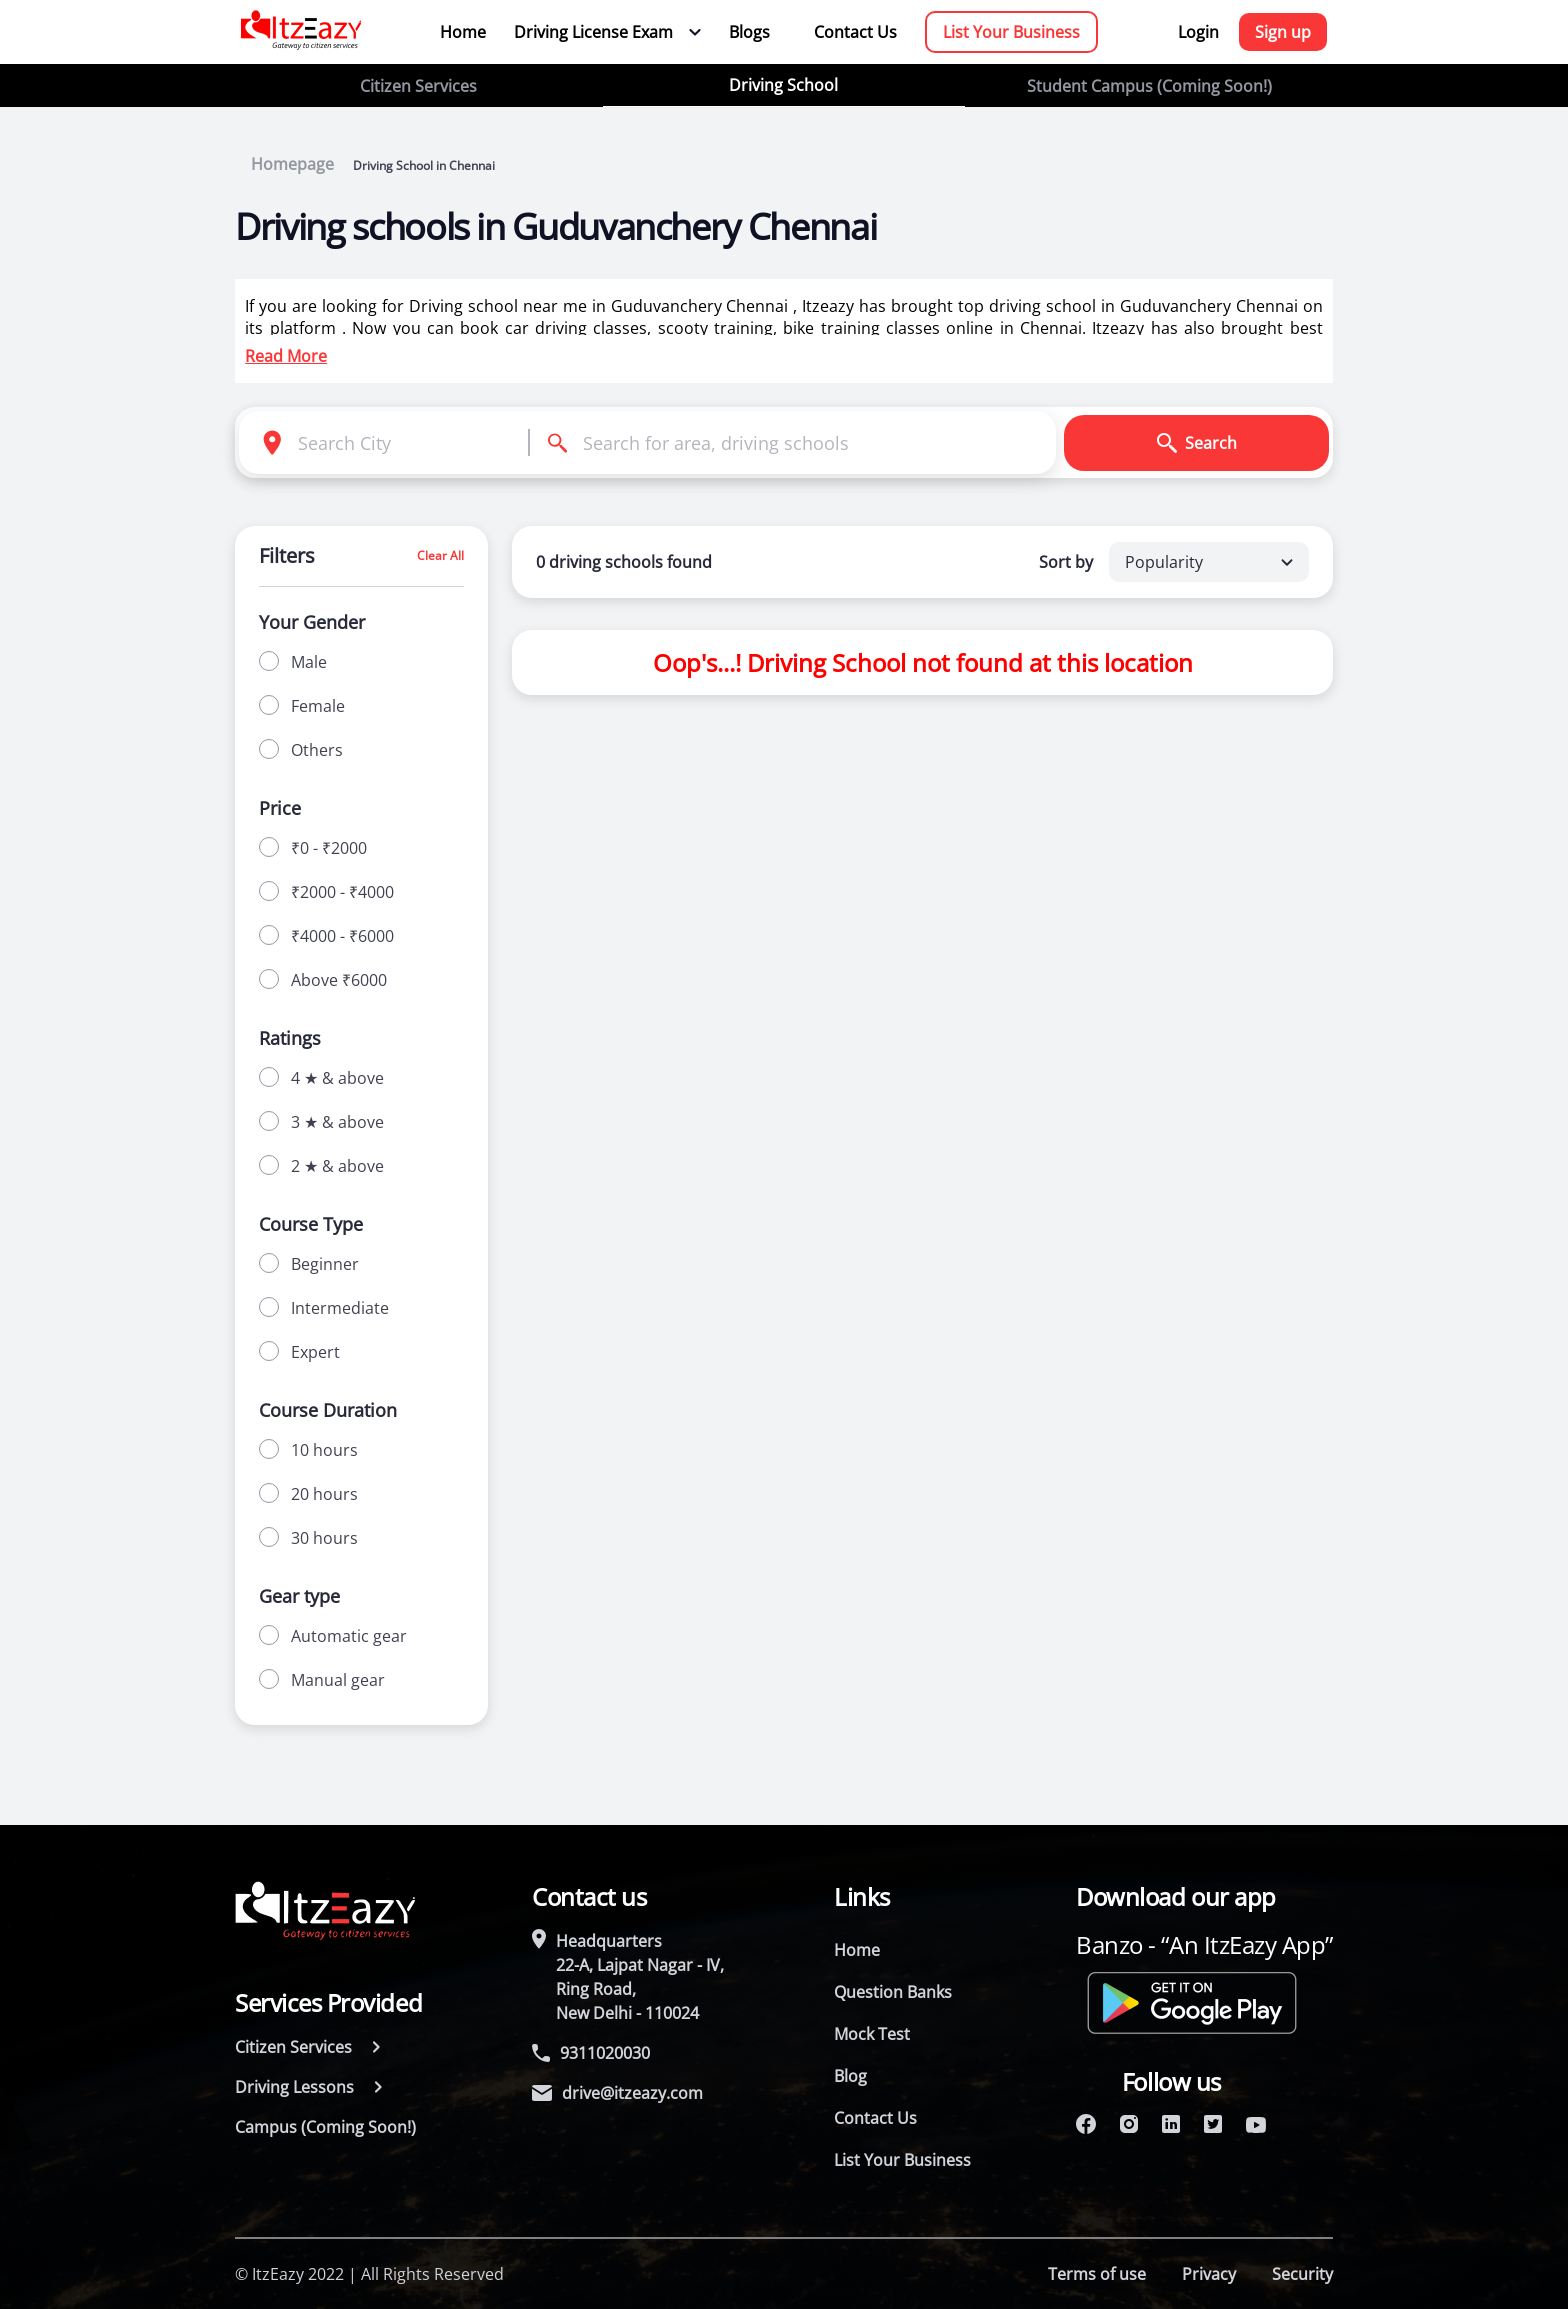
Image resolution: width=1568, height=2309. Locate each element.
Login (1198, 32)
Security (1302, 2274)
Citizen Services (418, 86)
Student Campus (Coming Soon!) (1149, 86)
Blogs (749, 32)
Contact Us (855, 32)
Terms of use (1097, 2274)
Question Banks (893, 1992)
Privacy (1209, 2274)
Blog (850, 2076)
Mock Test (872, 2034)
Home (463, 32)
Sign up (1283, 32)
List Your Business (1011, 32)
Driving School (783, 85)
